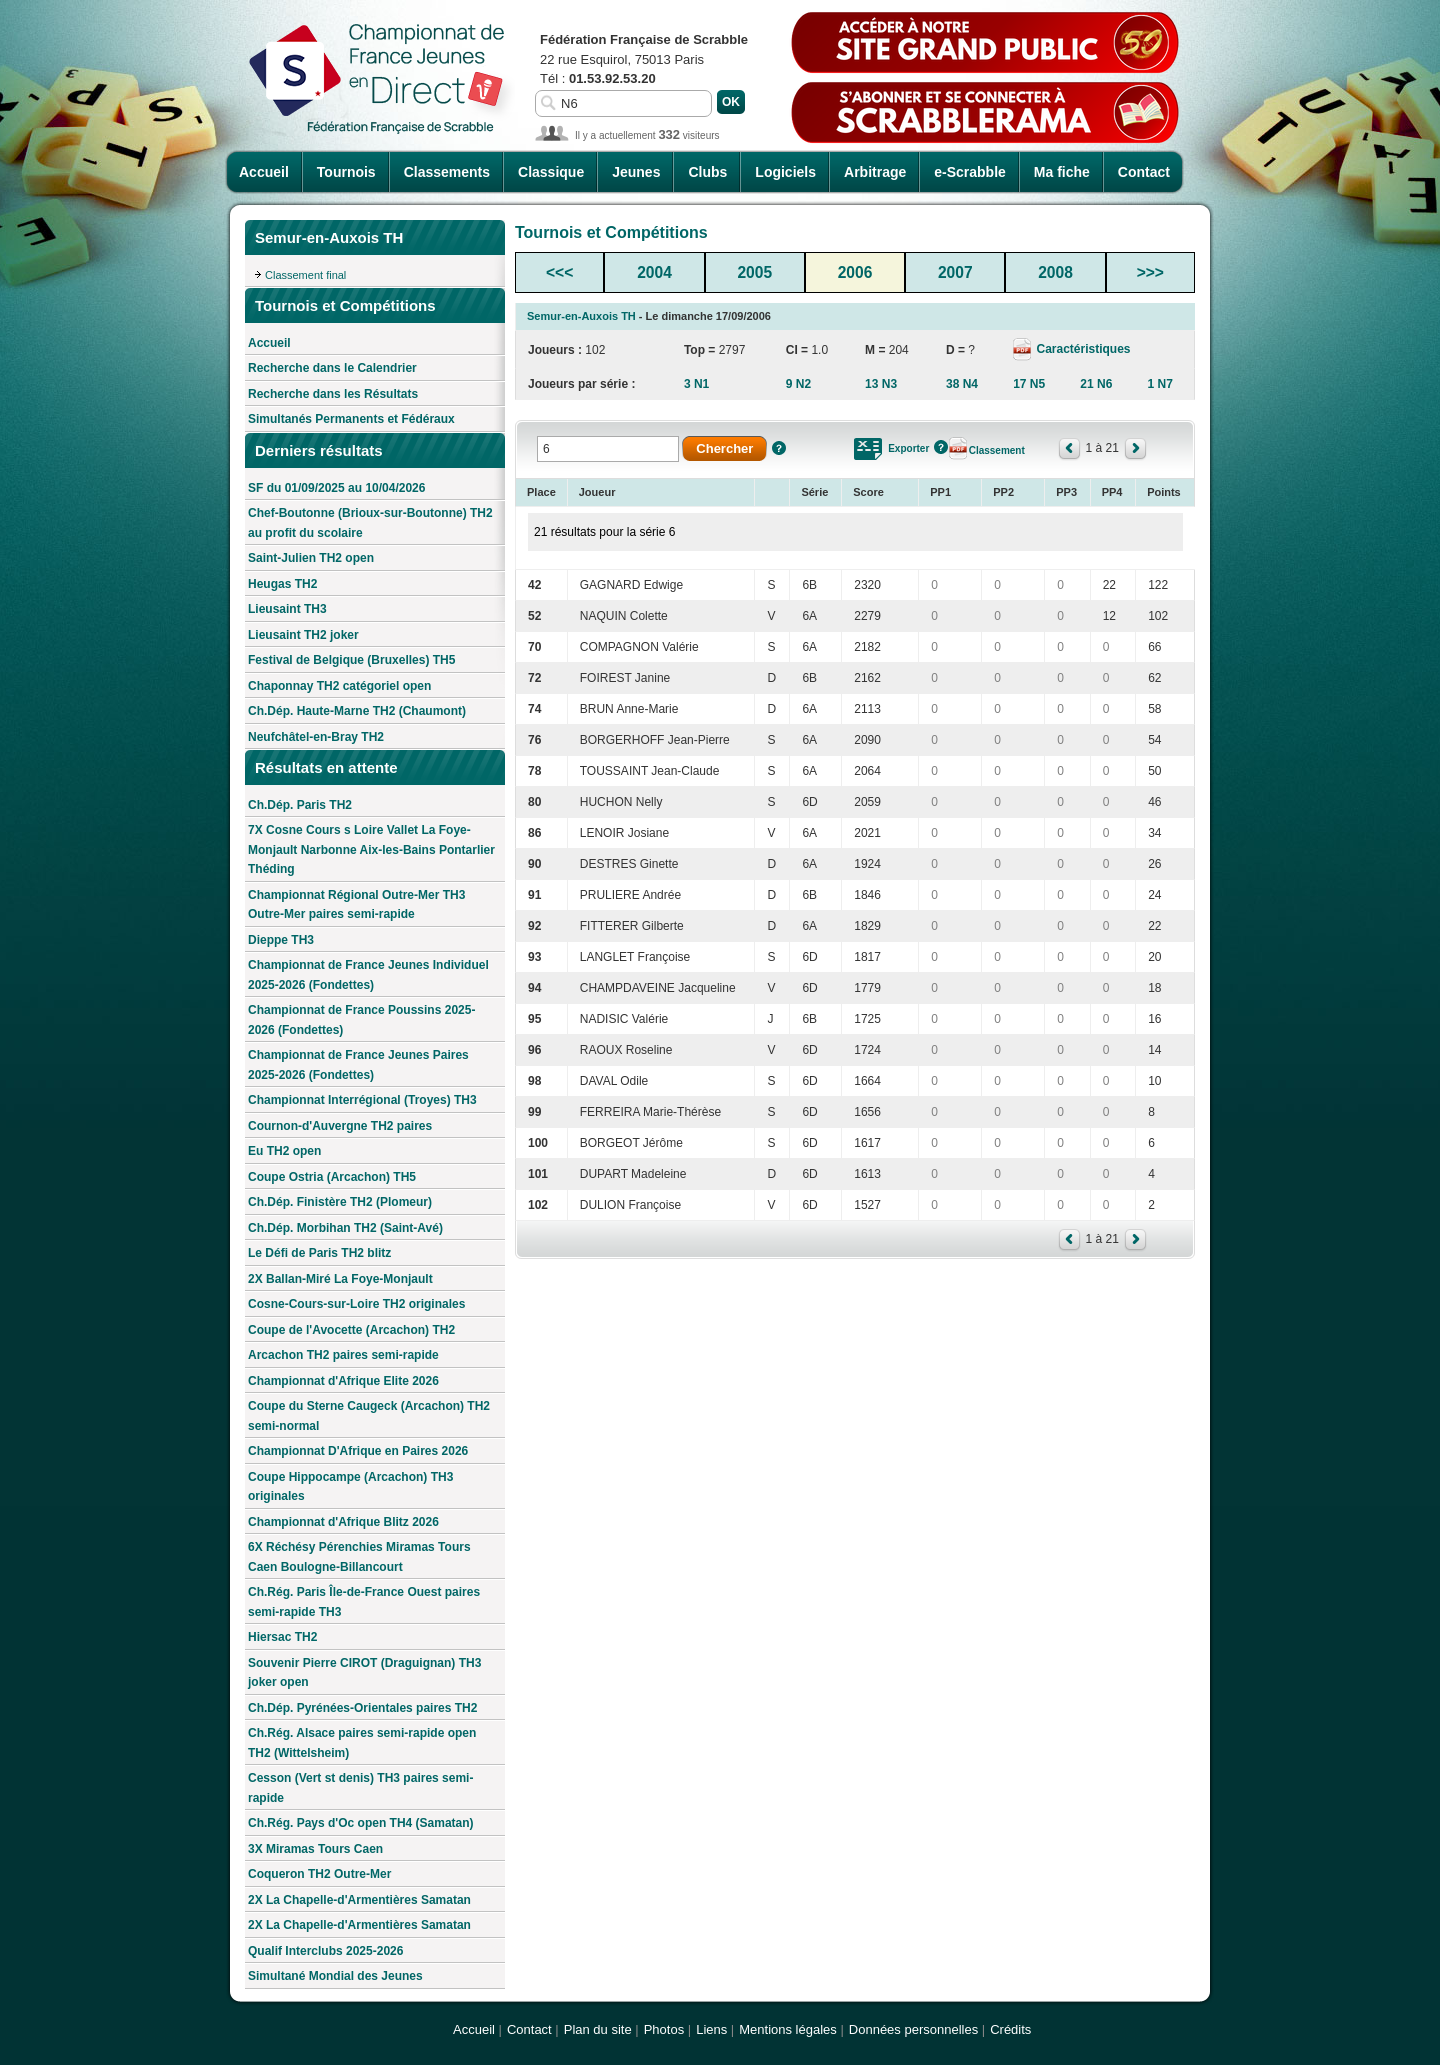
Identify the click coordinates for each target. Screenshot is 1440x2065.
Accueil (264, 172)
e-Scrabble (970, 172)
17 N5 (1029, 384)
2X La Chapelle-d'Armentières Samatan (359, 1900)
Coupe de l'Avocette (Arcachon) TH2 (351, 1330)
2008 (1055, 272)
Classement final (305, 275)
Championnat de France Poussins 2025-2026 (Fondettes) (361, 1020)
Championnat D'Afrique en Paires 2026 (358, 1451)
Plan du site (598, 2029)
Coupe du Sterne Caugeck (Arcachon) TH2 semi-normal (369, 1416)
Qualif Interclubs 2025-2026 (325, 1951)
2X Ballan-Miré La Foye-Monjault (340, 1279)
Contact (1144, 172)
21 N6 (1096, 384)
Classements (447, 172)
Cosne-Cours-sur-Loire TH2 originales (356, 1304)
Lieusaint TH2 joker (303, 635)
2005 (754, 272)
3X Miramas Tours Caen (315, 1849)
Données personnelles (913, 2029)
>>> (1150, 272)
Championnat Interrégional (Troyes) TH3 (362, 1100)
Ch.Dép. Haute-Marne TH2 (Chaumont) (357, 711)
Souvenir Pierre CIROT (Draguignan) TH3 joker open (364, 1673)
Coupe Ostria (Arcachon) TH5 (332, 1177)
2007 (955, 272)
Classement (997, 450)
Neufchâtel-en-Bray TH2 (316, 737)
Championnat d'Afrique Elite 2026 (343, 1381)
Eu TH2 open (284, 1151)
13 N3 (881, 384)
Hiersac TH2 (282, 1637)
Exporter (908, 448)
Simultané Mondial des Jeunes (335, 1976)
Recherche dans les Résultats (333, 394)
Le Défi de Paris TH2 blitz (319, 1253)
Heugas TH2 (282, 584)
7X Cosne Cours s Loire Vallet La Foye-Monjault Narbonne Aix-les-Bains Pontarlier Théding (371, 849)
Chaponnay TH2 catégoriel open (339, 686)
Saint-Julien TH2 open (311, 558)
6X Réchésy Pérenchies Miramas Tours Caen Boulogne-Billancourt (359, 1557)
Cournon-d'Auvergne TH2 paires (340, 1126)
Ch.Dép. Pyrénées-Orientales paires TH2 (362, 1708)
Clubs (707, 172)
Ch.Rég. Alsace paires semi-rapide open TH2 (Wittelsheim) (362, 1743)
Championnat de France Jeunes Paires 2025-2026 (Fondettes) (358, 1065)
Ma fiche (1062, 172)
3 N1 (696, 384)
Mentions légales (788, 2029)
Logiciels (785, 172)
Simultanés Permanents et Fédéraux (351, 419)
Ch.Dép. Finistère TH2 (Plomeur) (340, 1202)
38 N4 (962, 384)
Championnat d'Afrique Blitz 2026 (343, 1522)
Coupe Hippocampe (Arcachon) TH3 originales (350, 1487)
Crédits (1010, 2029)
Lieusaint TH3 (287, 609)
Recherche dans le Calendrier (332, 368)
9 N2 (798, 384)
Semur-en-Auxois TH (581, 316)
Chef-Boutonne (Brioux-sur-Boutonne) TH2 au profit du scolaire (370, 523)
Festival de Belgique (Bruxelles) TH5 (351, 660)
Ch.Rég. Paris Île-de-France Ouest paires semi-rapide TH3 (364, 1602)
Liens (711, 2029)
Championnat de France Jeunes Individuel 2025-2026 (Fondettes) (368, 975)
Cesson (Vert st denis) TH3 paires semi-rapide (360, 1788)
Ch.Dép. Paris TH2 (300, 805)
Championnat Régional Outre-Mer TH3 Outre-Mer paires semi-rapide (356, 905)
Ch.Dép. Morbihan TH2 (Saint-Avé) (345, 1228)
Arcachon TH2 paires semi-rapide (343, 1355)
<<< (559, 272)
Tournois (346, 172)
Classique (551, 172)
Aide (779, 448)
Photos (664, 2029)
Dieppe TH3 (281, 940)
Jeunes (636, 172)
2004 (654, 272)
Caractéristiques (1081, 349)
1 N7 (1159, 384)
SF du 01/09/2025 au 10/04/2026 (336, 488)
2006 (855, 272)
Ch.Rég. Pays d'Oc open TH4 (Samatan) (361, 1823)
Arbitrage (875, 172)
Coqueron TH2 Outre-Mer (319, 1874)
